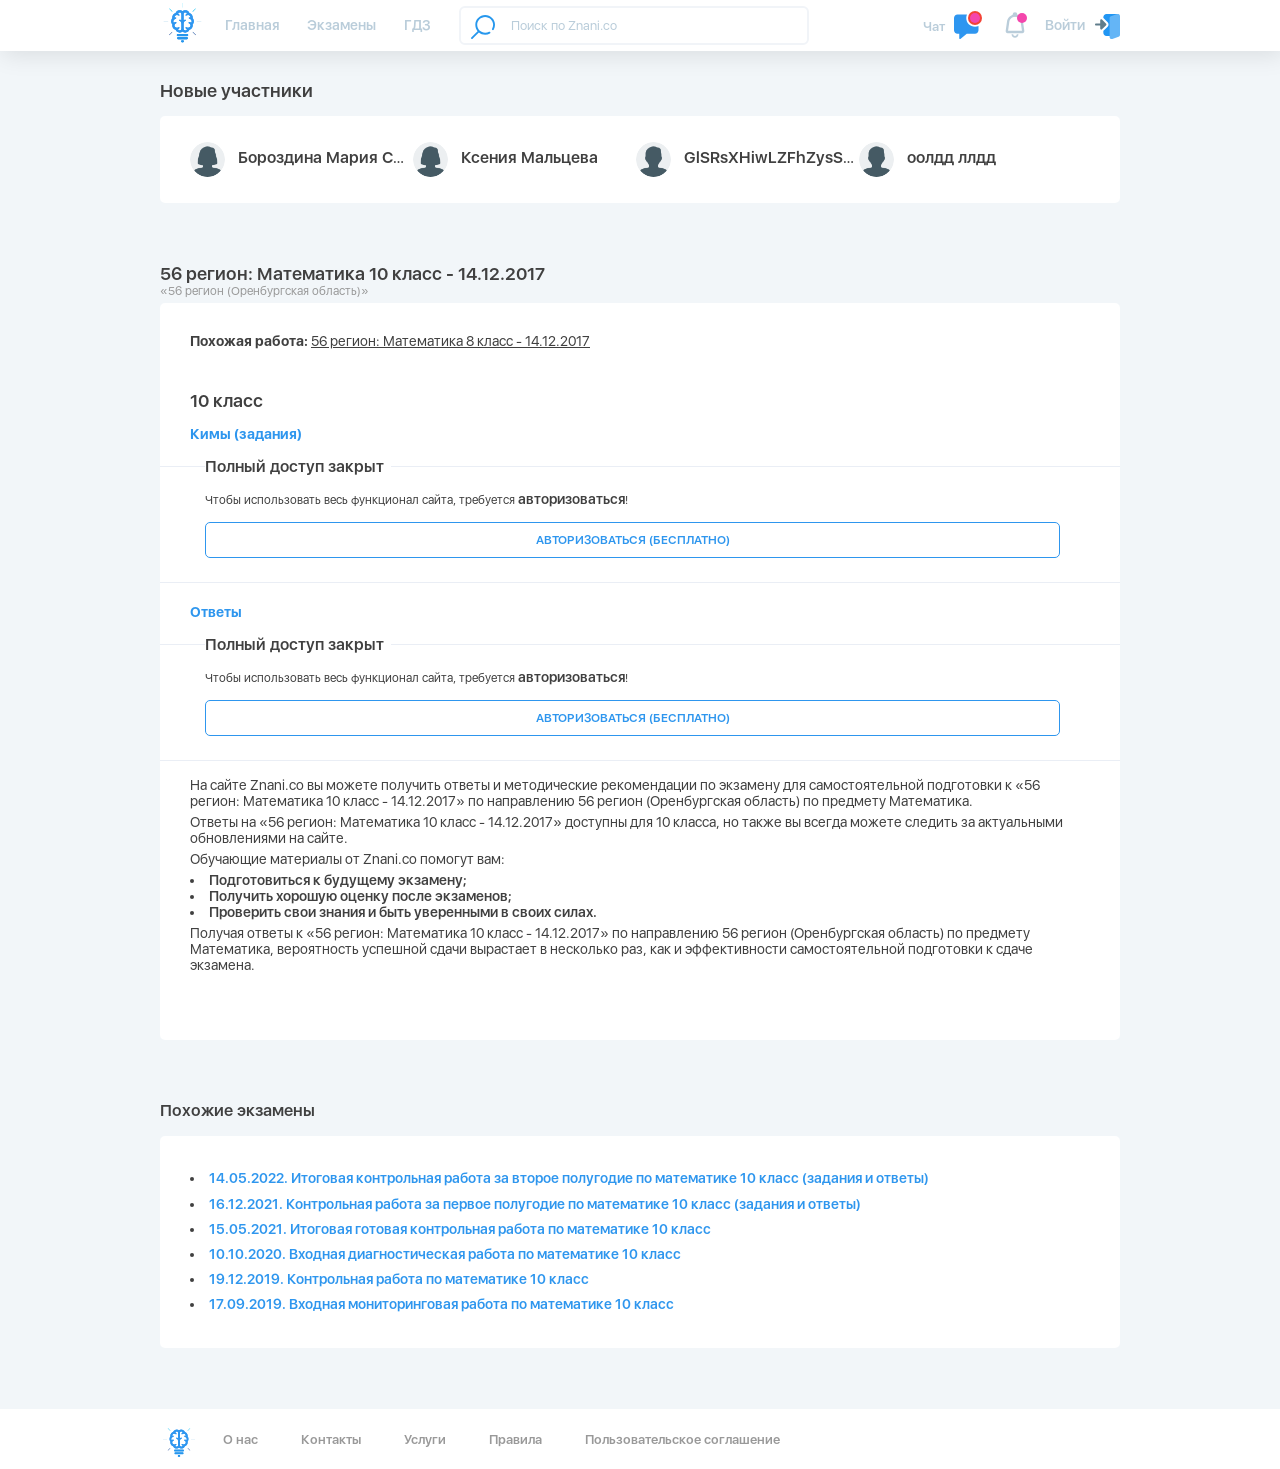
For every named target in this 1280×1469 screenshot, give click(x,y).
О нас (240, 1439)
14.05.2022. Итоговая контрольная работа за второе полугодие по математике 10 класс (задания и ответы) (569, 1178)
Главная (252, 25)
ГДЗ (417, 25)
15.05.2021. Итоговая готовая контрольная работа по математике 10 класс (460, 1229)
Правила (515, 1439)
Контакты (331, 1439)
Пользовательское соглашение (682, 1439)
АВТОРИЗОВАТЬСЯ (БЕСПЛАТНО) (633, 540)
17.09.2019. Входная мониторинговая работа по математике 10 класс (441, 1304)
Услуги (425, 1439)
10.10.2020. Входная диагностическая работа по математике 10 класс (445, 1254)
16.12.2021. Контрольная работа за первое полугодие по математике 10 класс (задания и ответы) (535, 1204)
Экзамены (341, 25)
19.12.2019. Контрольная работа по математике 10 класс (399, 1279)
